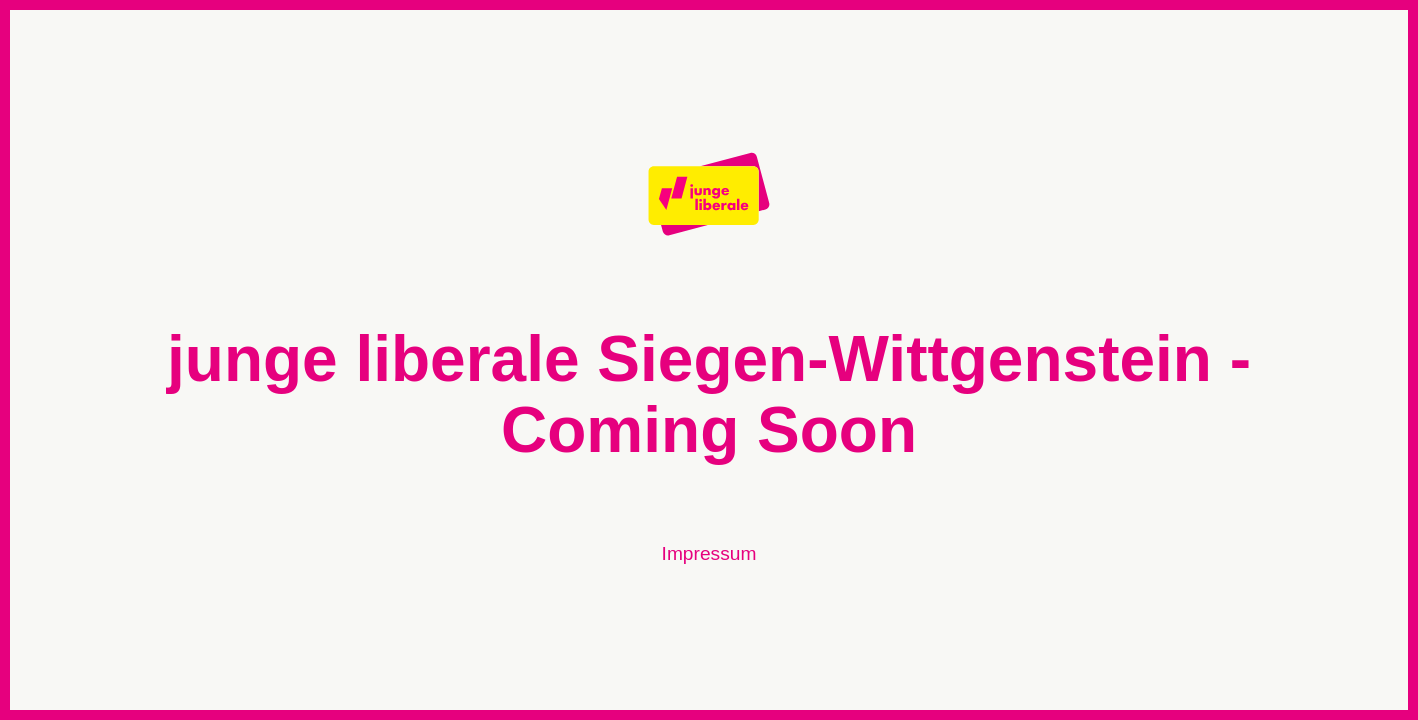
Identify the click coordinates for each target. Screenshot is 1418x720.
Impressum (709, 553)
